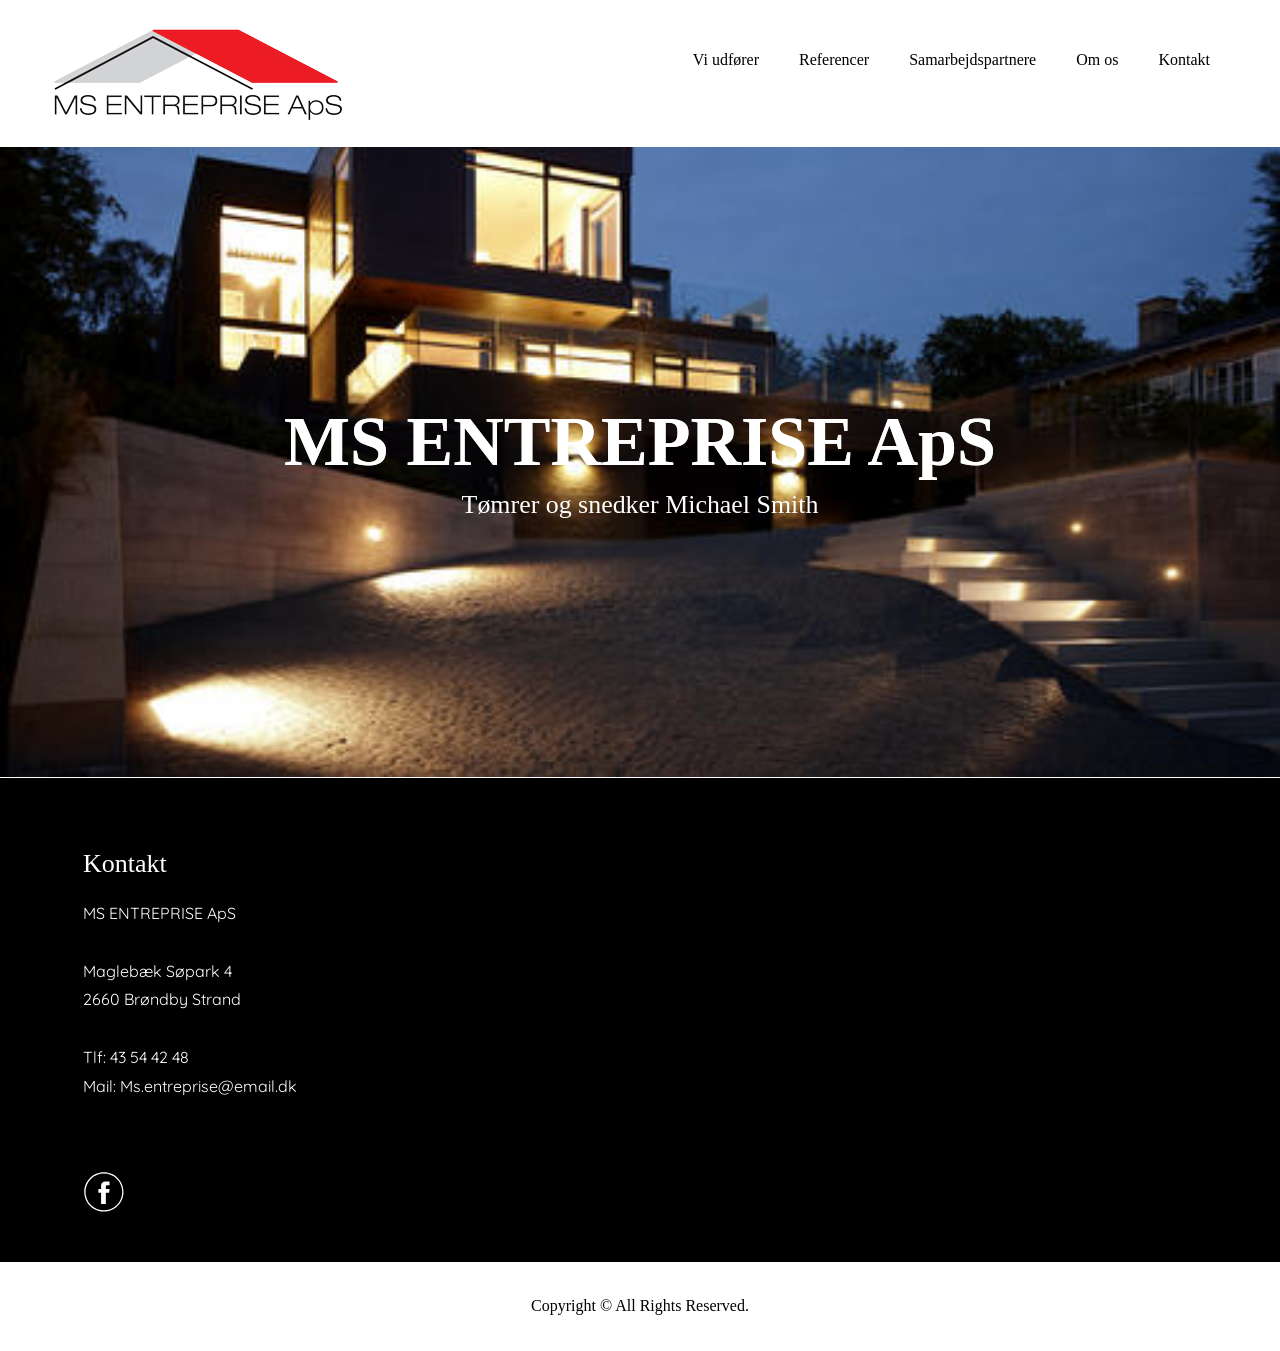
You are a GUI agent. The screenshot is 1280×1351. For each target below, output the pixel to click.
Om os (1097, 59)
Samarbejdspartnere (972, 59)
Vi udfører (726, 59)
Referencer (834, 59)
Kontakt (1184, 59)
